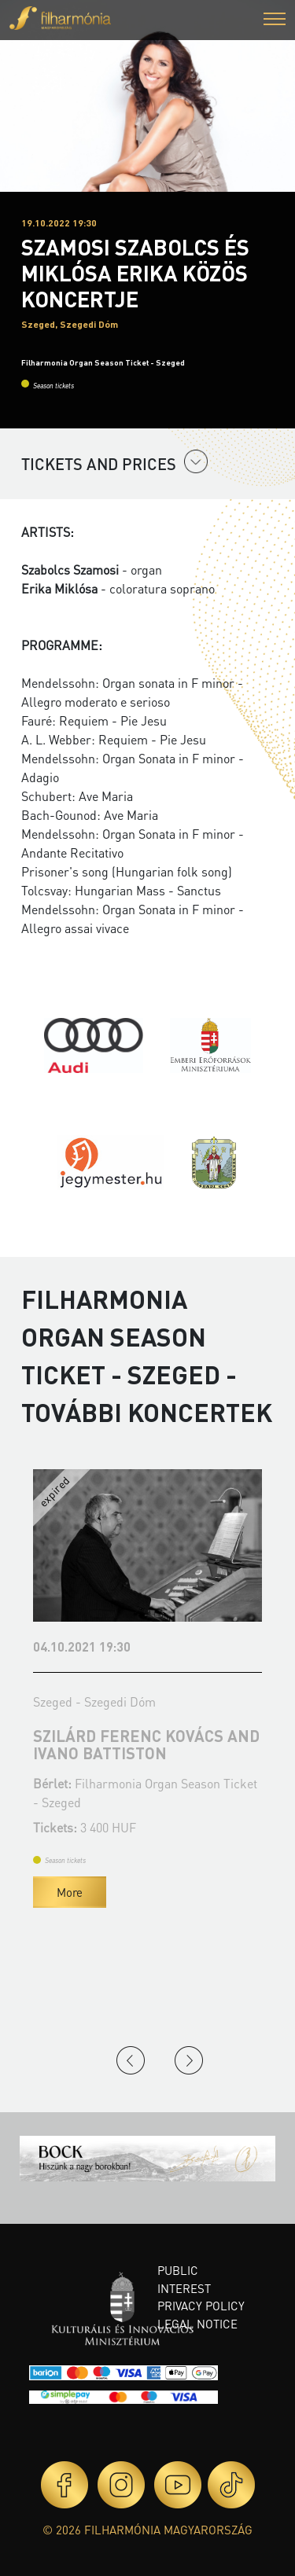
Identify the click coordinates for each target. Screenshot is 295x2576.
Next (189, 2060)
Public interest (184, 2279)
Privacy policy (201, 2305)
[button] (275, 21)
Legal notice (197, 2324)
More (70, 1892)
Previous (130, 2060)
